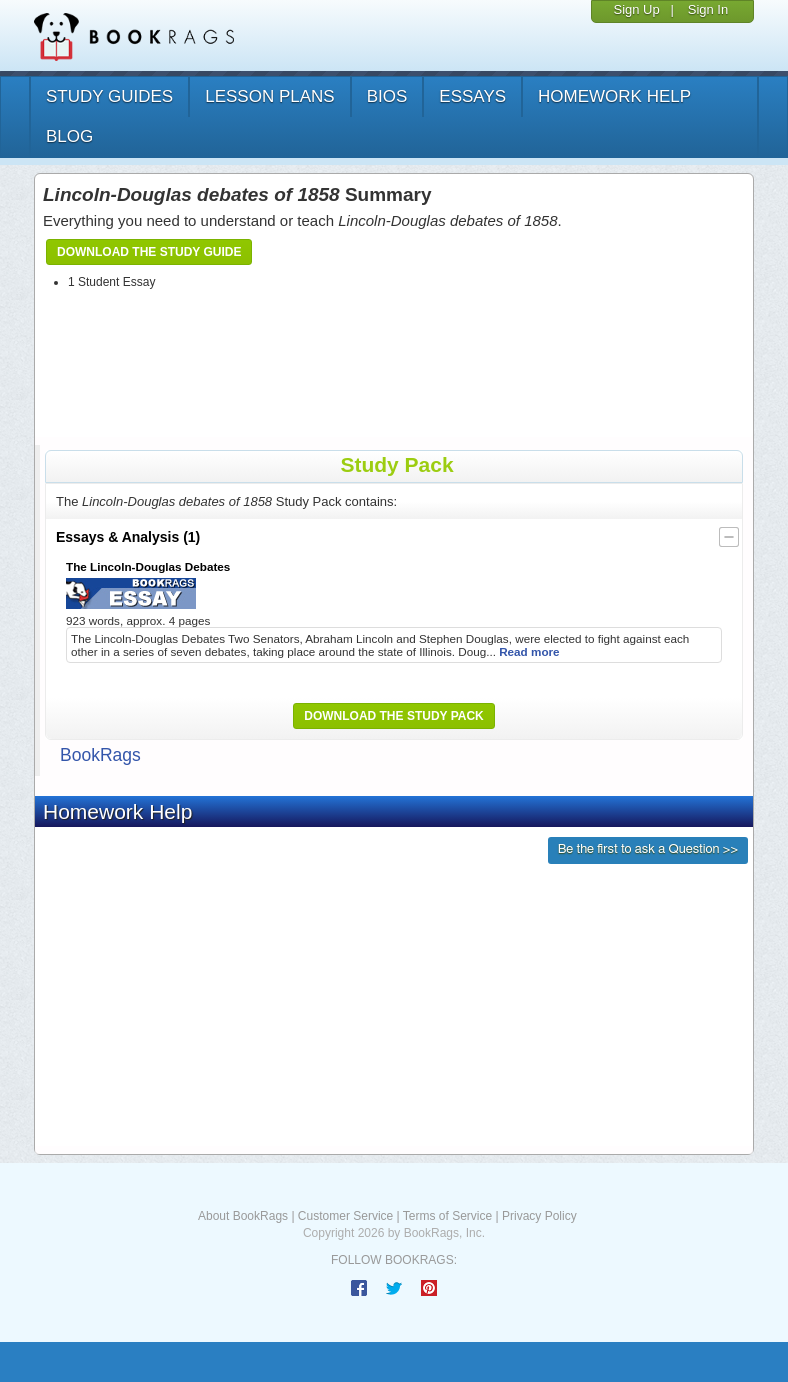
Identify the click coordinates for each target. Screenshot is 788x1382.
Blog (69, 136)
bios (387, 96)
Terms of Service (447, 1216)
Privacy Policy (539, 1216)
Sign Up (636, 9)
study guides (109, 96)
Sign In (708, 9)
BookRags (100, 755)
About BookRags (243, 1216)
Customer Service (345, 1216)
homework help (614, 96)
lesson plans (269, 96)
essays (472, 96)
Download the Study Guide (149, 252)
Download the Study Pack (394, 716)
